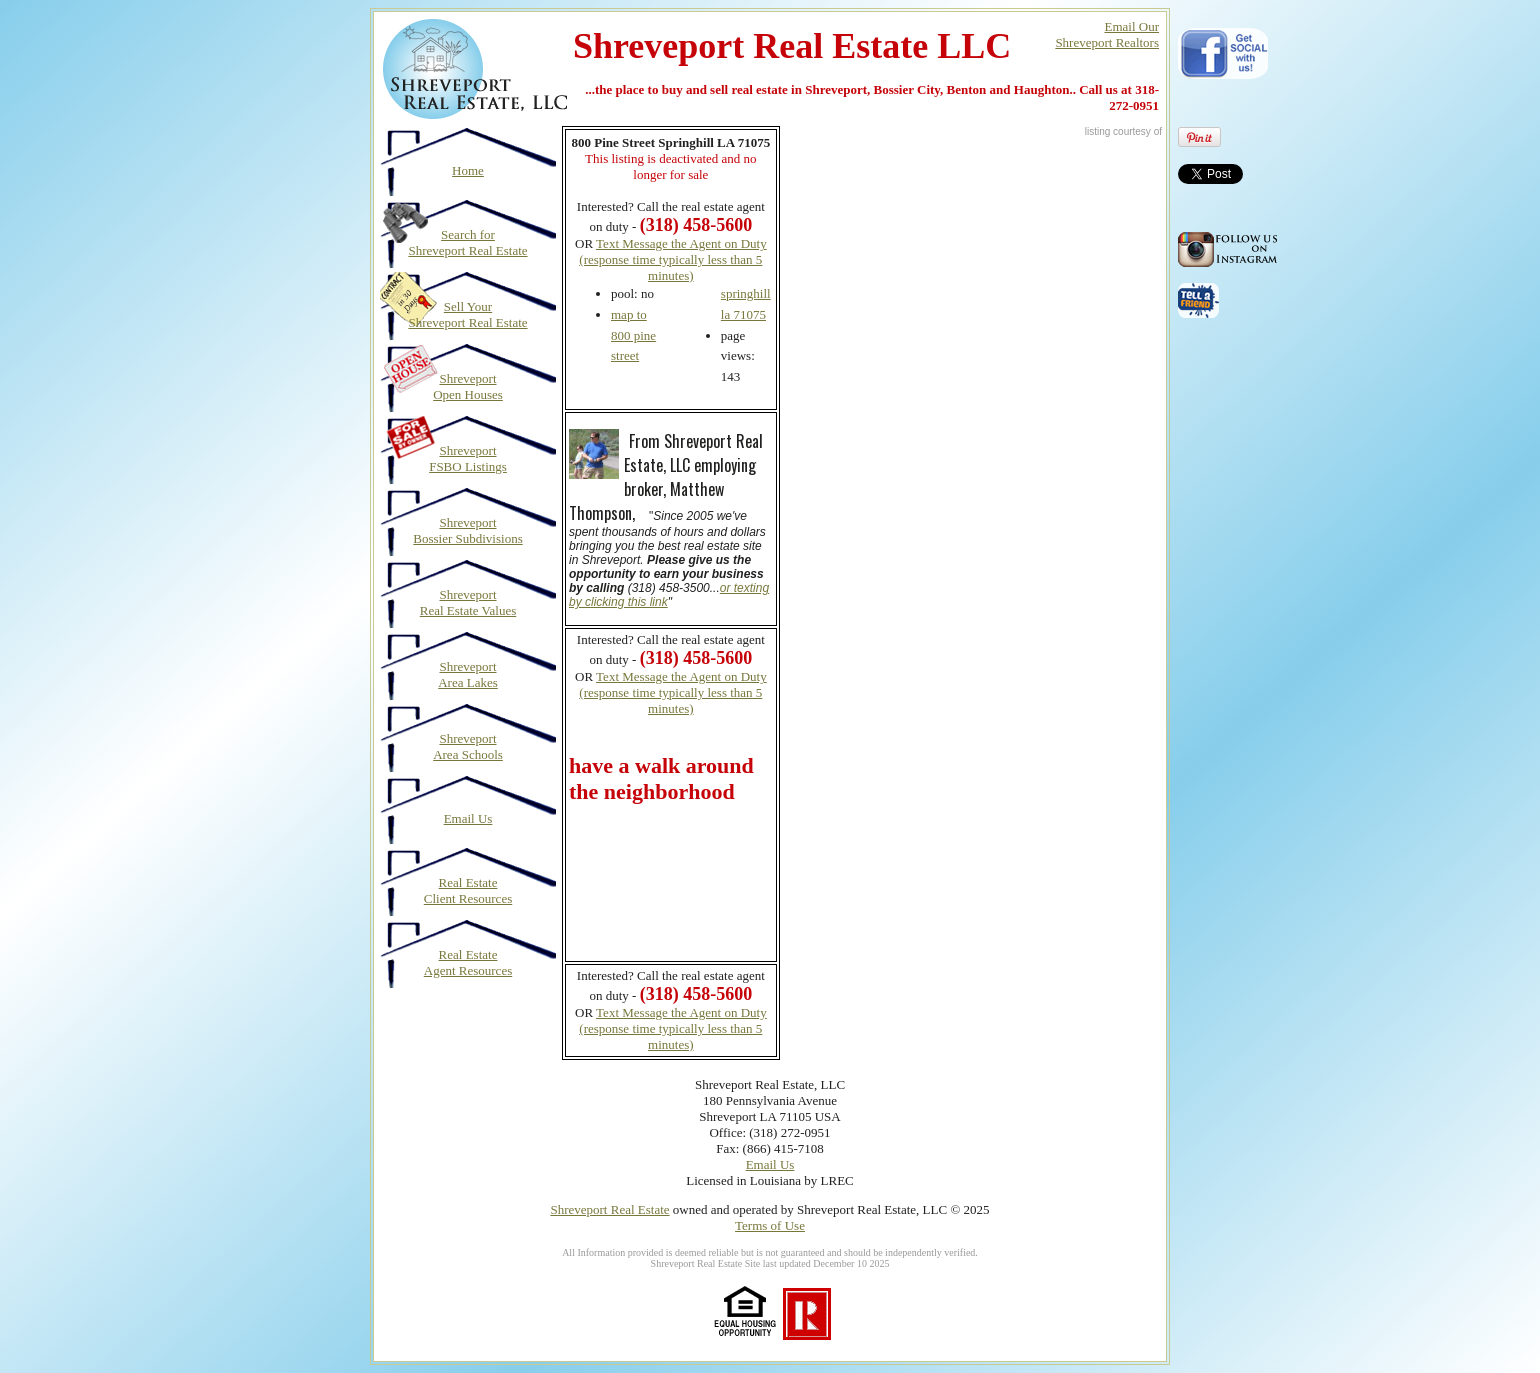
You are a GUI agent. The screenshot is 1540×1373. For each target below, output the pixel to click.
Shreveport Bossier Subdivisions (467, 530)
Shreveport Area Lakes (468, 674)
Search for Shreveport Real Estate (467, 242)
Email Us (468, 818)
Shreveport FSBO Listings (468, 458)
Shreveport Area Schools (468, 746)
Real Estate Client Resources (468, 890)
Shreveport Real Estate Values (468, 602)
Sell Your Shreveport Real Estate (467, 314)
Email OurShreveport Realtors (1107, 34)
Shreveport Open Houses (468, 386)
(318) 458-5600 (696, 658)
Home (468, 170)
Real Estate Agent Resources (468, 962)
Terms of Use (770, 1225)
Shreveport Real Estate (609, 1209)
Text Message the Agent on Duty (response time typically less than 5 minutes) (672, 259)
